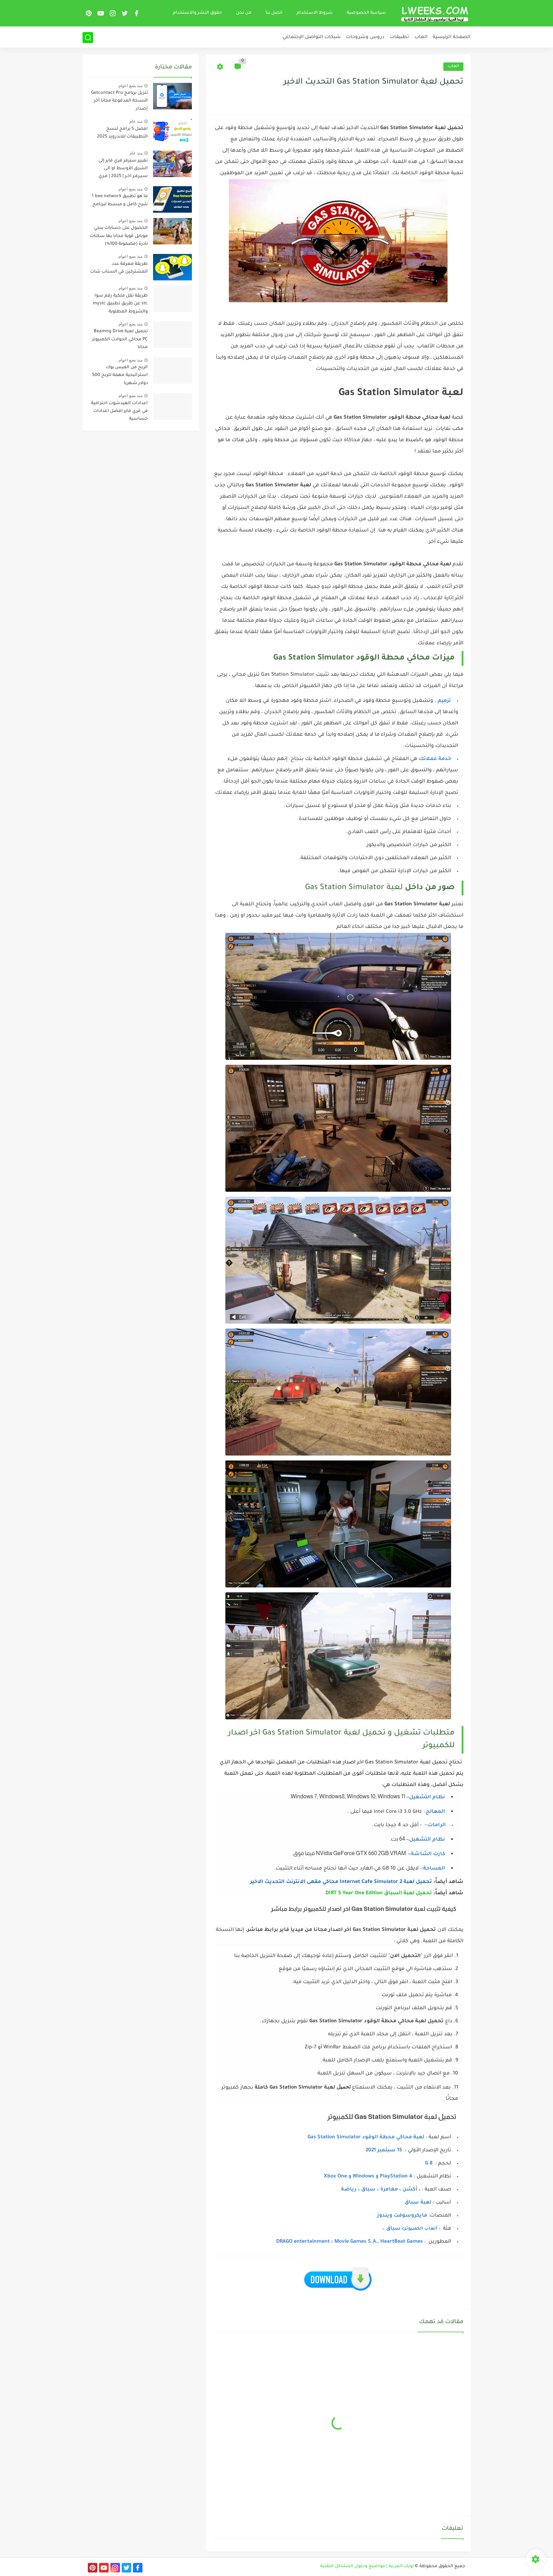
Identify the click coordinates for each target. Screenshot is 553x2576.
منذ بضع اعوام (130, 85)
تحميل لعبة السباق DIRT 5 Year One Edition (379, 1893)
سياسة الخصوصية (366, 13)
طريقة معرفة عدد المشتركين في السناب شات (119, 268)
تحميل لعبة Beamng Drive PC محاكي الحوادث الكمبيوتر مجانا (120, 339)
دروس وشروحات (365, 37)
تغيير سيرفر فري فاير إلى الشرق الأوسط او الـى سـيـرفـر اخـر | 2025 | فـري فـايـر (123, 169)
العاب (420, 37)
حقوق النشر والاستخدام (197, 13)
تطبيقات (399, 37)
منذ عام (135, 121)
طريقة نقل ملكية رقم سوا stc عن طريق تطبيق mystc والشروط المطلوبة (120, 303)
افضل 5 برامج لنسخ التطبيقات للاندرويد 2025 (122, 133)
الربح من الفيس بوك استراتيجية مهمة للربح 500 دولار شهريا (120, 375)
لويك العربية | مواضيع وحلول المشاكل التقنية (367, 2566)
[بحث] (88, 37)
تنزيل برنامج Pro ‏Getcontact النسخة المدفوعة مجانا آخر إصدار (119, 101)
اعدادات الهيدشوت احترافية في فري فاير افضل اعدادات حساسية (119, 411)
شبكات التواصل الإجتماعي (311, 37)
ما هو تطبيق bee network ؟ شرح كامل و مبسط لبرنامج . (119, 200)
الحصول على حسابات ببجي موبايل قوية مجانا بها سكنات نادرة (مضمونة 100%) (119, 236)
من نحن (243, 13)
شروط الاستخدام (315, 13)
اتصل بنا (274, 13)
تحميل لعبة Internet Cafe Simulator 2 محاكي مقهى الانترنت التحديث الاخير (341, 1882)
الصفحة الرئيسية (451, 37)
